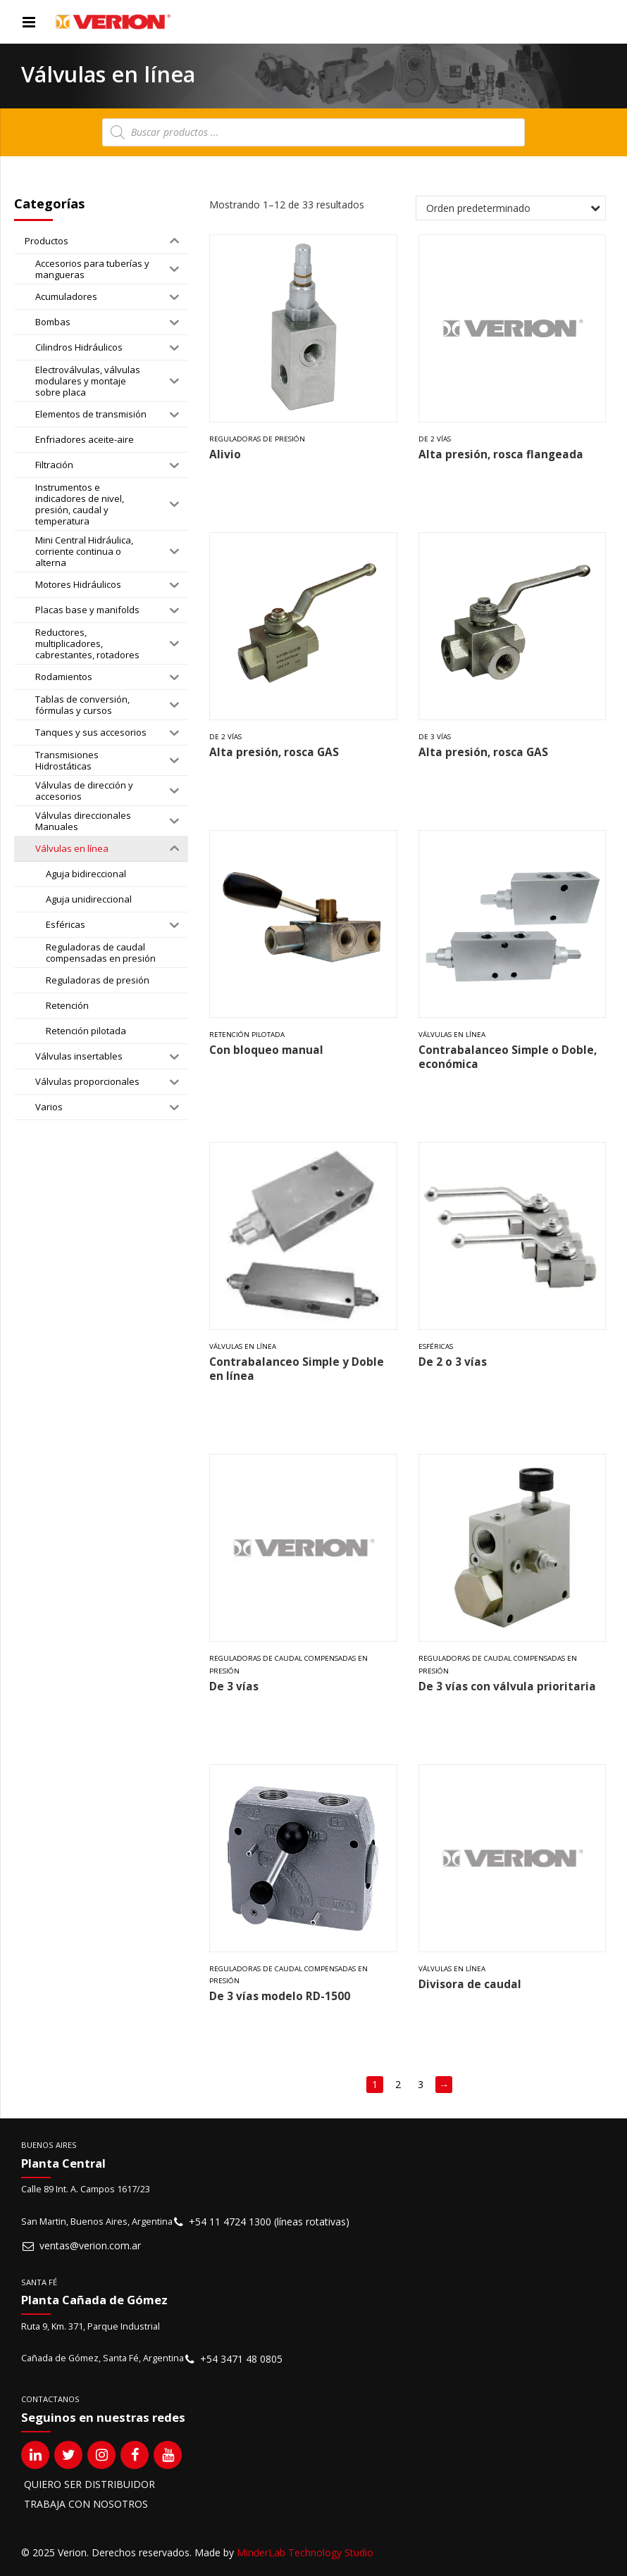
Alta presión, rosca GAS (274, 752)
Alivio (225, 454)
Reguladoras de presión (257, 439)
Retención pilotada (247, 1034)
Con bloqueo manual (266, 1050)
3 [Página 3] (420, 2084)
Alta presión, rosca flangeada (500, 454)
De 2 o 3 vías (452, 1362)
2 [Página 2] (398, 2084)
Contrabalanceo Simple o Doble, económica (507, 1057)
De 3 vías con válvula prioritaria (507, 1686)
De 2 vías (434, 439)
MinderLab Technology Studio (305, 2552)
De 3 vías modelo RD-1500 (279, 1996)
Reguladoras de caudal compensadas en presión (288, 1665)
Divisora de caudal (469, 1984)
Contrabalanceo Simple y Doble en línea (296, 1369)
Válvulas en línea (451, 1034)
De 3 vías (434, 736)
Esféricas (435, 1346)
